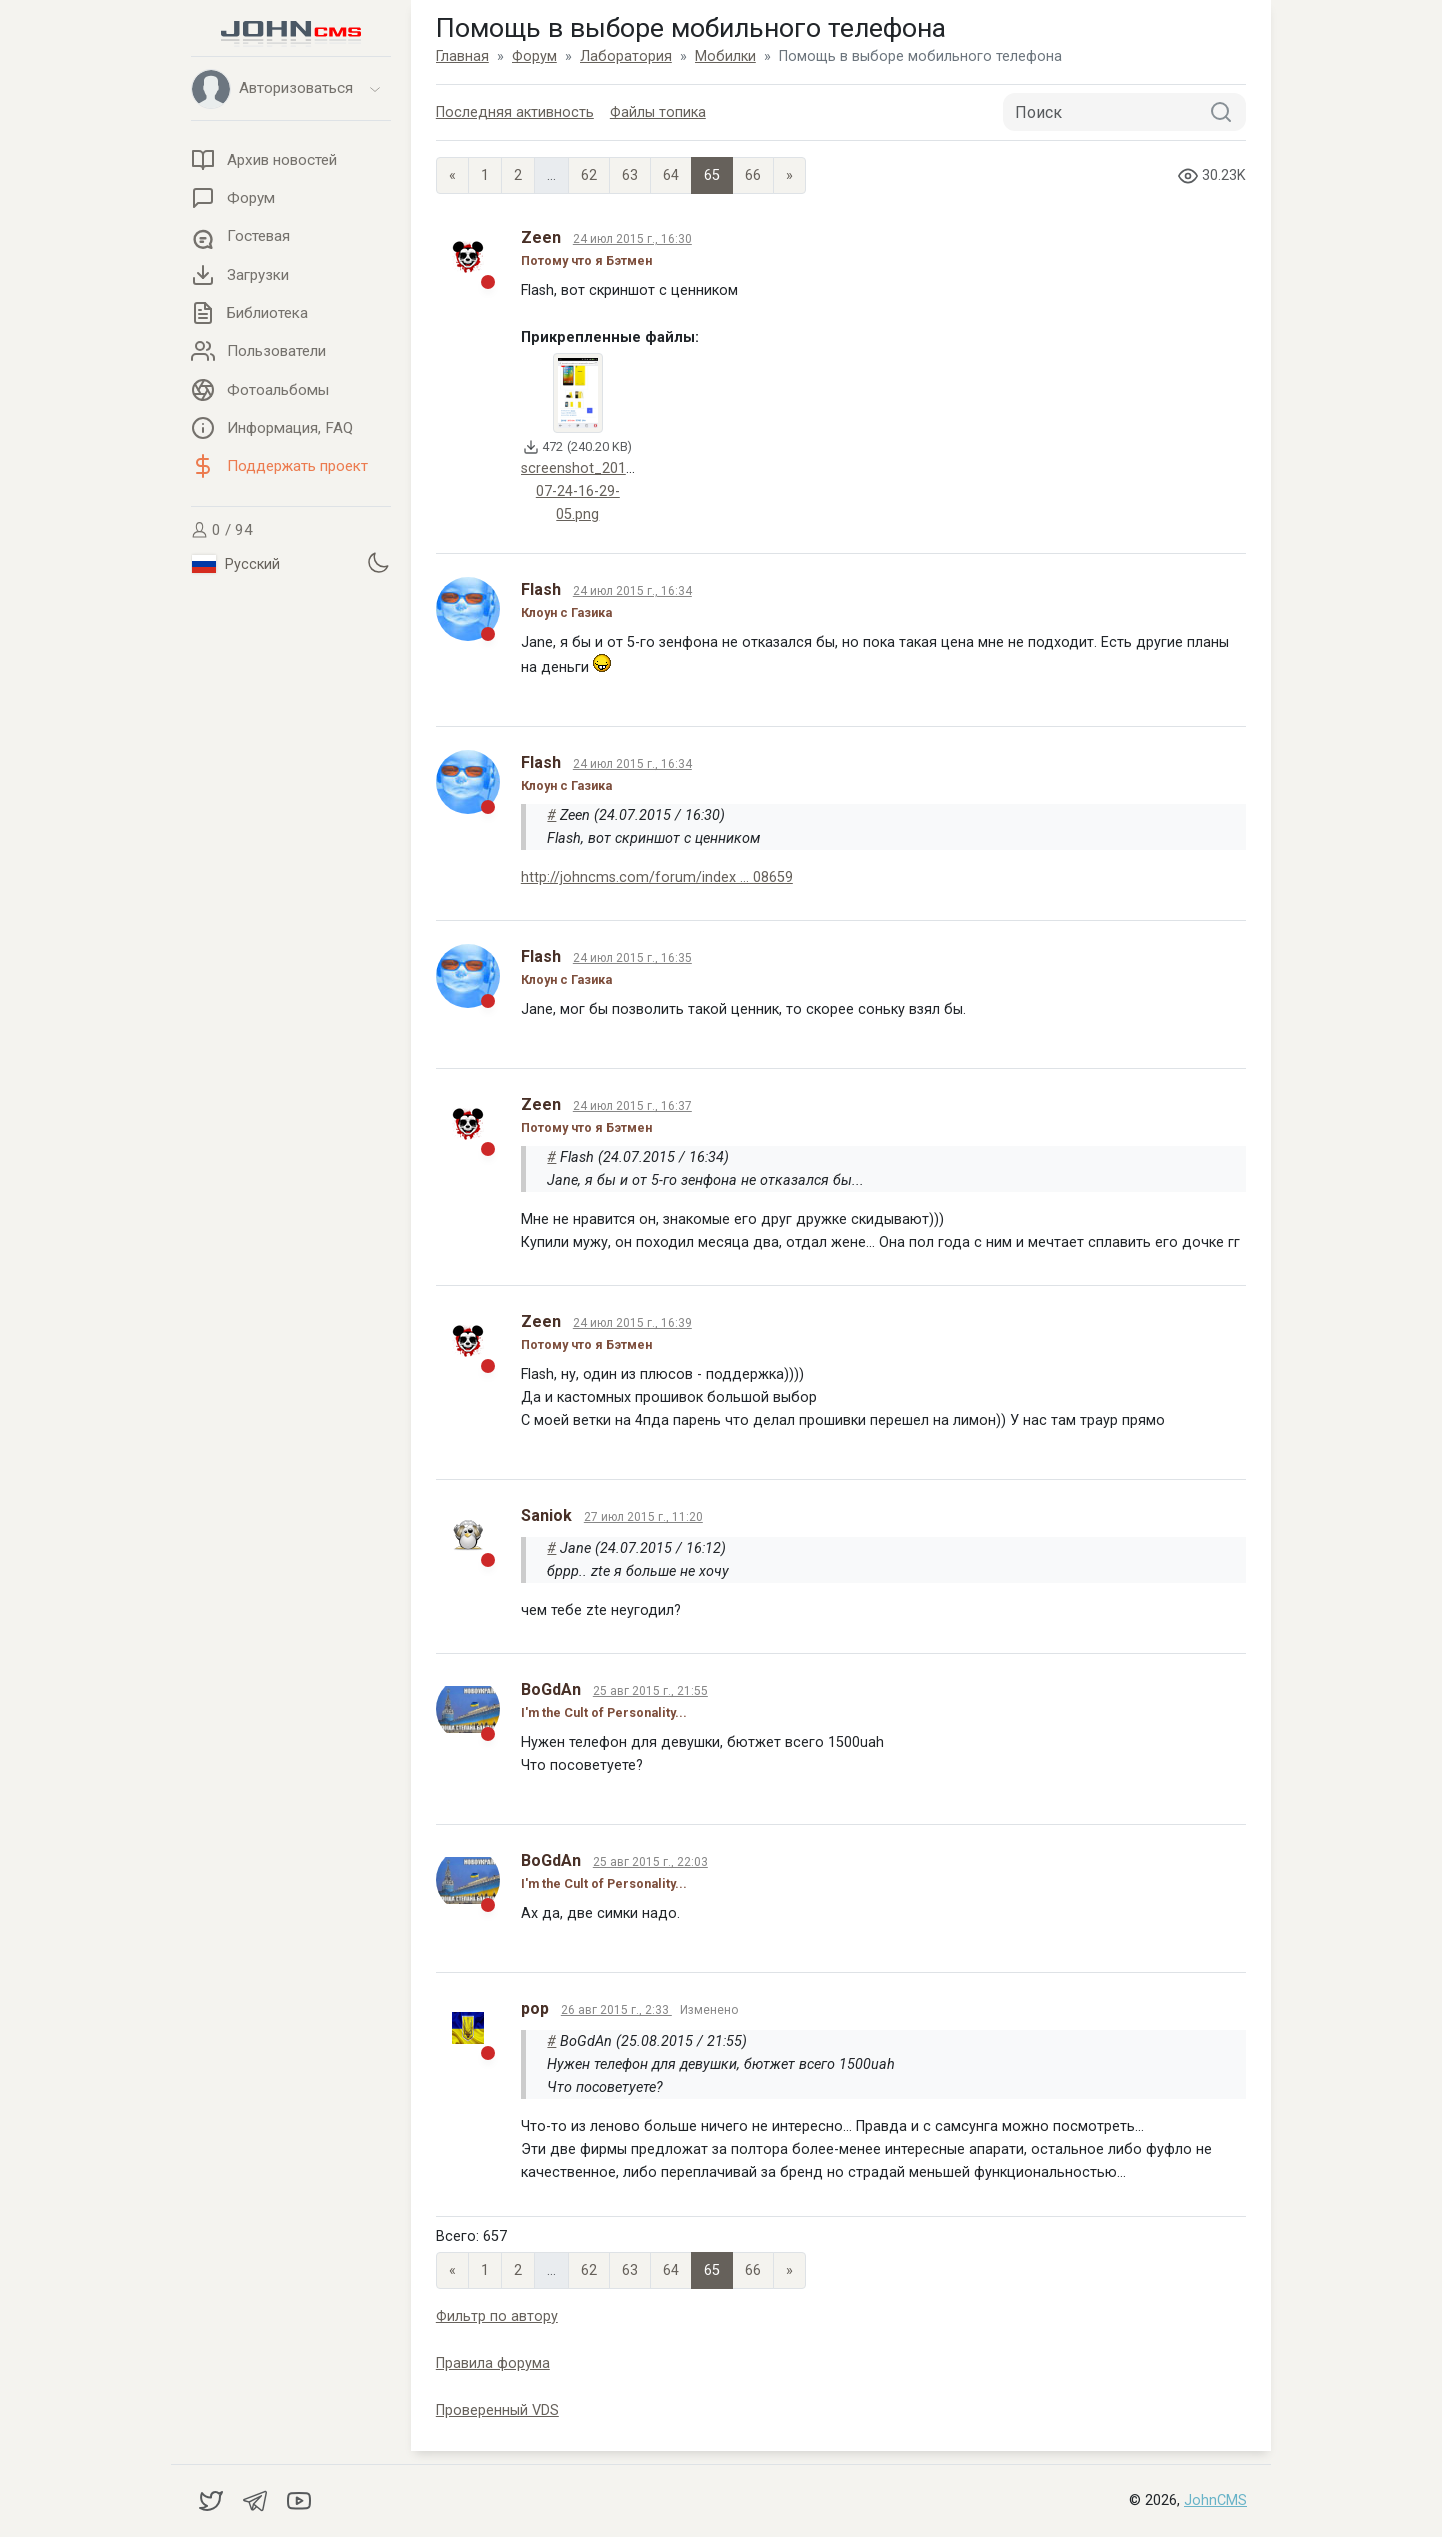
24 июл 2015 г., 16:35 (632, 958)
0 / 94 (222, 530)
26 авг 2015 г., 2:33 (616, 2010)
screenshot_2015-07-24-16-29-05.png (580, 491)
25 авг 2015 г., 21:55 (650, 1691)
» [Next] (789, 175)
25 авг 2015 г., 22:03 (650, 1862)
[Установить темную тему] (378, 562)
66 (753, 175)
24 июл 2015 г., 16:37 (632, 1106)
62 (589, 175)
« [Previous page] (452, 175)
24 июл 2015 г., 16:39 (632, 1323)
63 (630, 175)
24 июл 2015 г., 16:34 (632, 591)
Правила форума (493, 2363)
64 (671, 175)
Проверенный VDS (497, 2410)
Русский (236, 564)
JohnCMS (1215, 2500)
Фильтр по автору (497, 2316)
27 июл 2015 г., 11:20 (643, 1517)
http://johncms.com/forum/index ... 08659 (657, 877)
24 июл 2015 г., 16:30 (632, 239)
